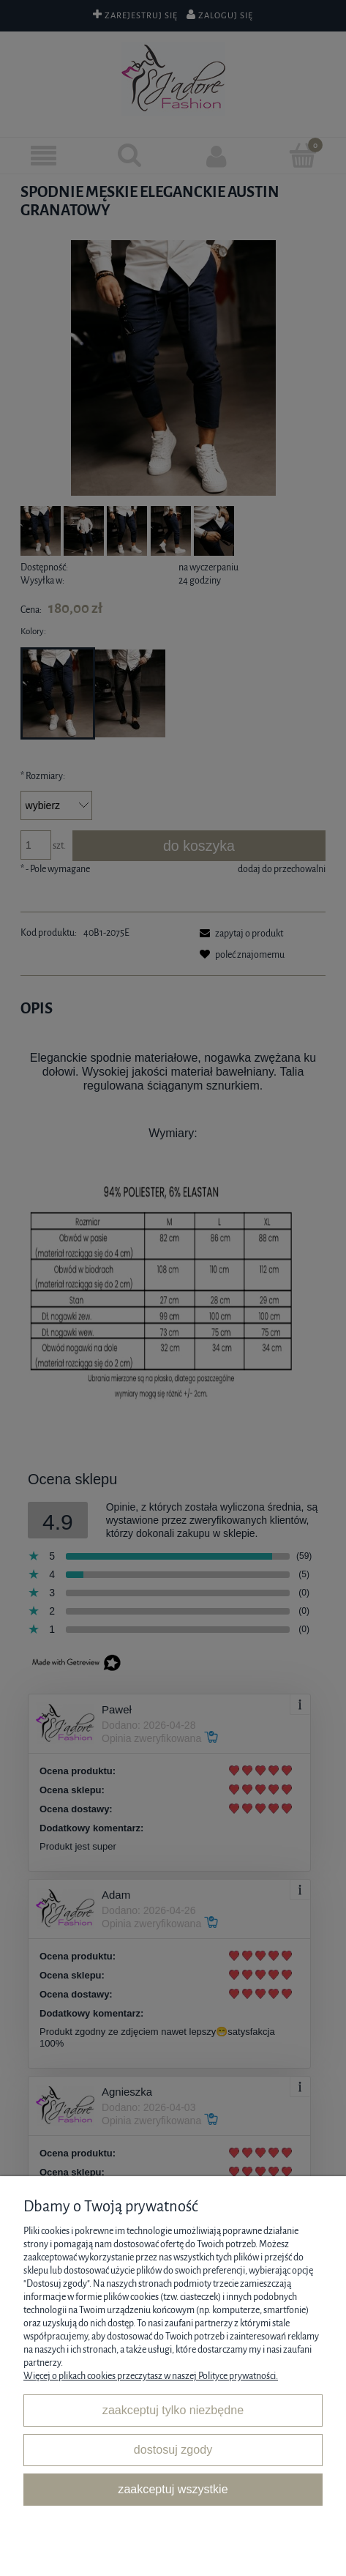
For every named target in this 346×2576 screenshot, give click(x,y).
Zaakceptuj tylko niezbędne (173, 2409)
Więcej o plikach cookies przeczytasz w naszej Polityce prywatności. (150, 2376)
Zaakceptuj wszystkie (172, 2488)
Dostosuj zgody (173, 2449)
